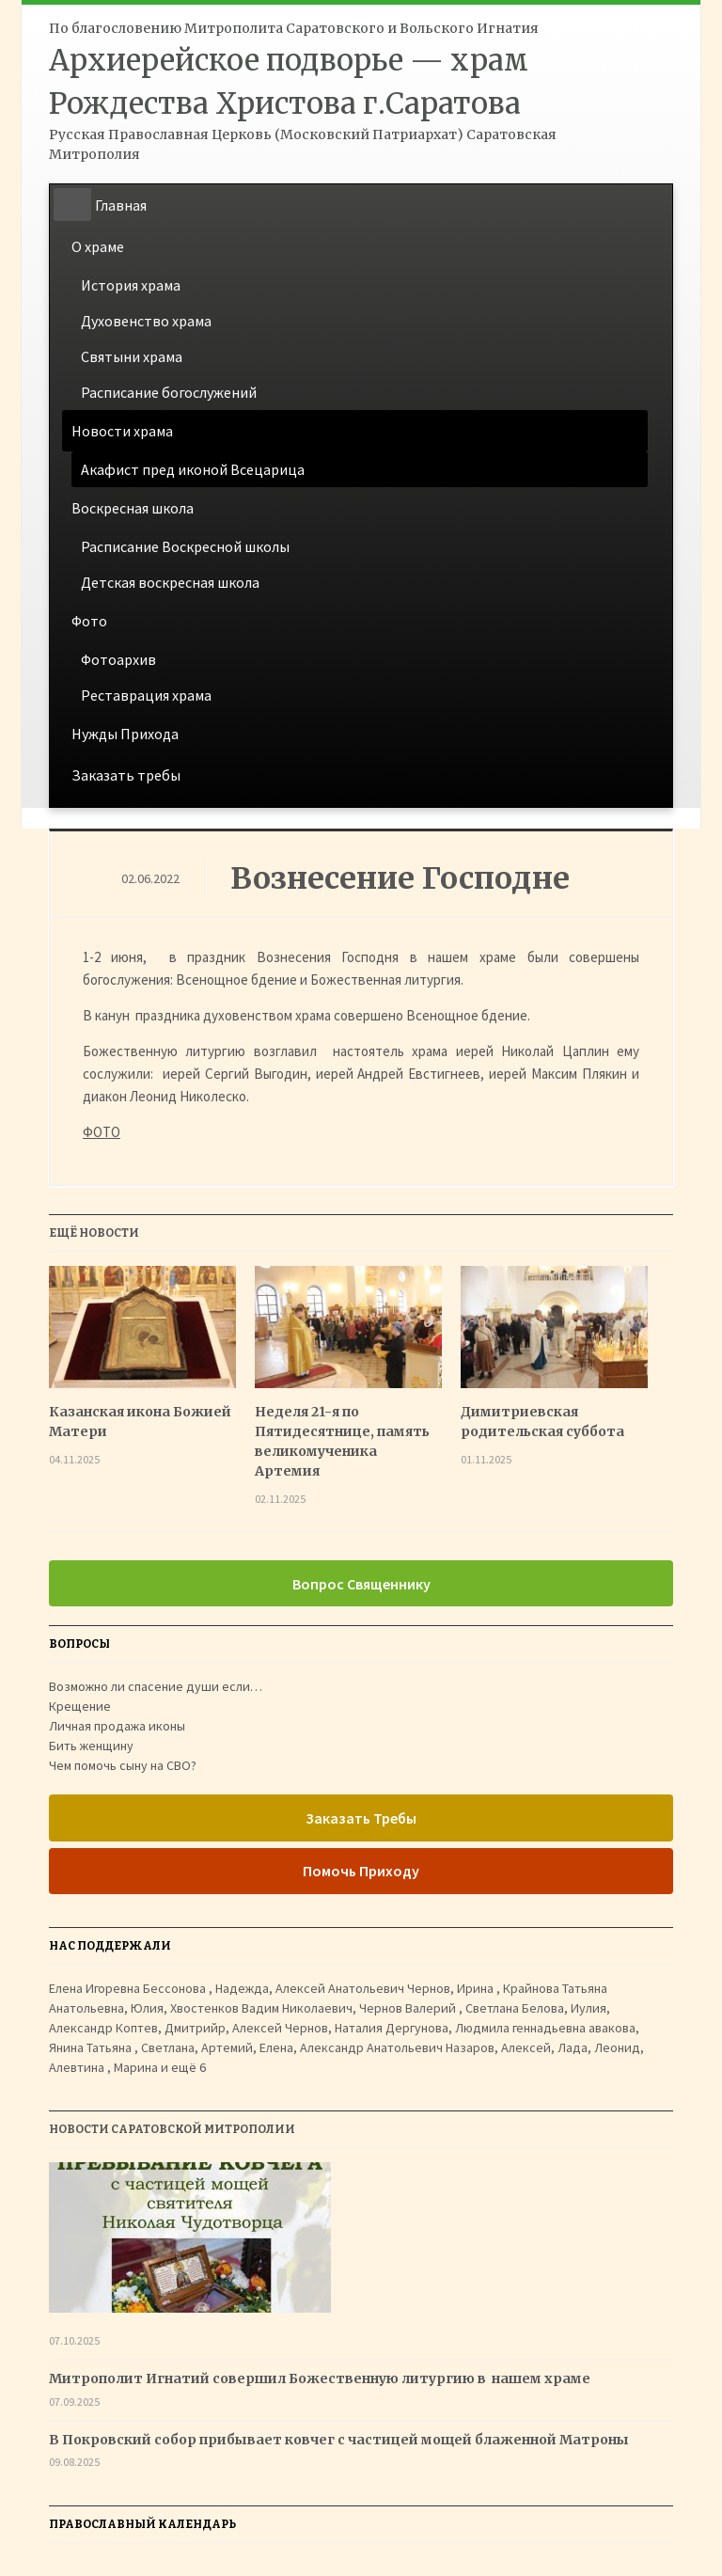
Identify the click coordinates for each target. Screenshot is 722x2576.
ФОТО (101, 1132)
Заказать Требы (361, 1818)
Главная (121, 205)
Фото (89, 620)
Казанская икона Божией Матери (140, 1421)
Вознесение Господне (400, 878)
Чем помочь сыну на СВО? (122, 1765)
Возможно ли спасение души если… (155, 1686)
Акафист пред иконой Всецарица (193, 469)
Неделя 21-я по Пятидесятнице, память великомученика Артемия (342, 1441)
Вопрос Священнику (361, 1583)
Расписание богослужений (169, 392)
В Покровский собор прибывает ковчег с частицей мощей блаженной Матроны (339, 2439)
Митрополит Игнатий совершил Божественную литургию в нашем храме (321, 2378)
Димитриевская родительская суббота (542, 1421)
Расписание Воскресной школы (185, 546)
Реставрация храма (146, 695)
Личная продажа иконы (117, 1725)
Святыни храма (131, 356)
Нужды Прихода (125, 733)
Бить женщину (91, 1745)
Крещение (80, 1706)
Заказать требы (125, 775)
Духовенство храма (146, 320)
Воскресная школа (132, 507)
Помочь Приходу (361, 1870)
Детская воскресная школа (170, 582)
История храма (130, 285)
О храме (97, 246)
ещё (188, 2067)
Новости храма (122, 430)
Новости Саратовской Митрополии (172, 2129)
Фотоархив (118, 659)
